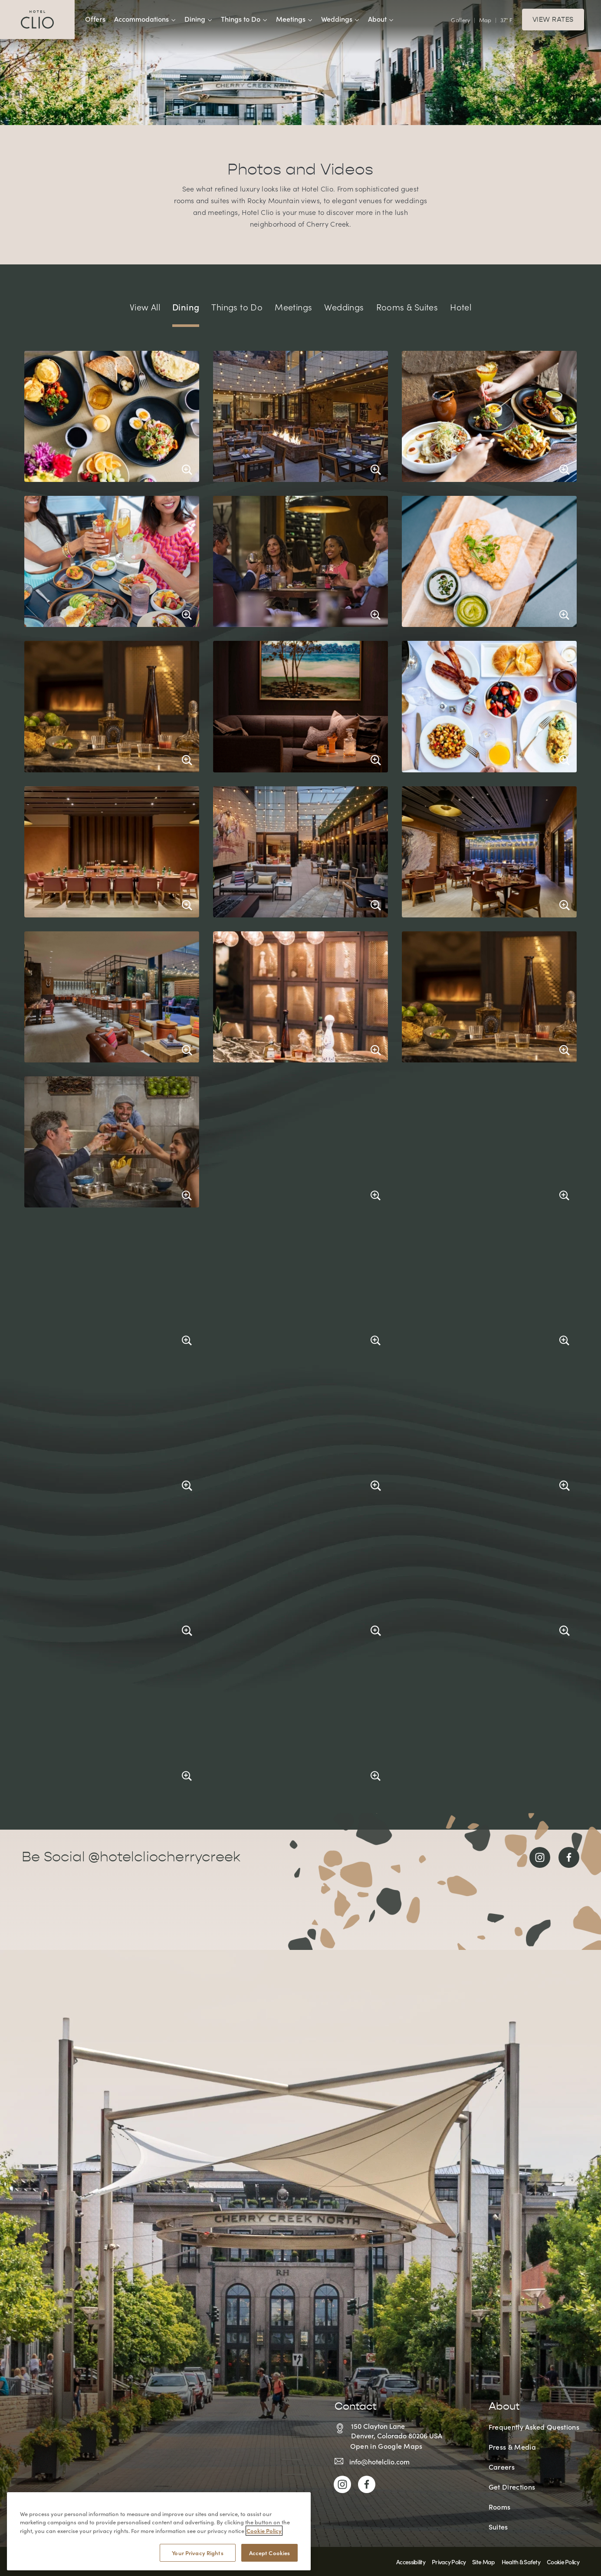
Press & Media (512, 2446)
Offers (95, 18)
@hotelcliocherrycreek (164, 1857)
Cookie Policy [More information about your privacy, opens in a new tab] (264, 2567)
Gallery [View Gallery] (460, 20)
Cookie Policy (563, 2561)
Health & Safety (521, 2561)
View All (145, 306)
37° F (506, 20)
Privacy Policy (449, 2561)
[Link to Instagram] (539, 1857)
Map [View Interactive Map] (485, 20)
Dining (198, 18)
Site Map (483, 2561)
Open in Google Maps (386, 2446)
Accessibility (410, 2561)
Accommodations (144, 18)
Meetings (294, 18)
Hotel (460, 306)
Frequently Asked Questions (534, 2426)
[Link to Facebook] (568, 1857)
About (380, 18)
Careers (502, 2466)
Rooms (500, 2506)
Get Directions (512, 2486)
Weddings (340, 18)
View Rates (553, 19)
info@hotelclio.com (379, 2461)
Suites (498, 2526)
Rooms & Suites (407, 306)
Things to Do (244, 18)
